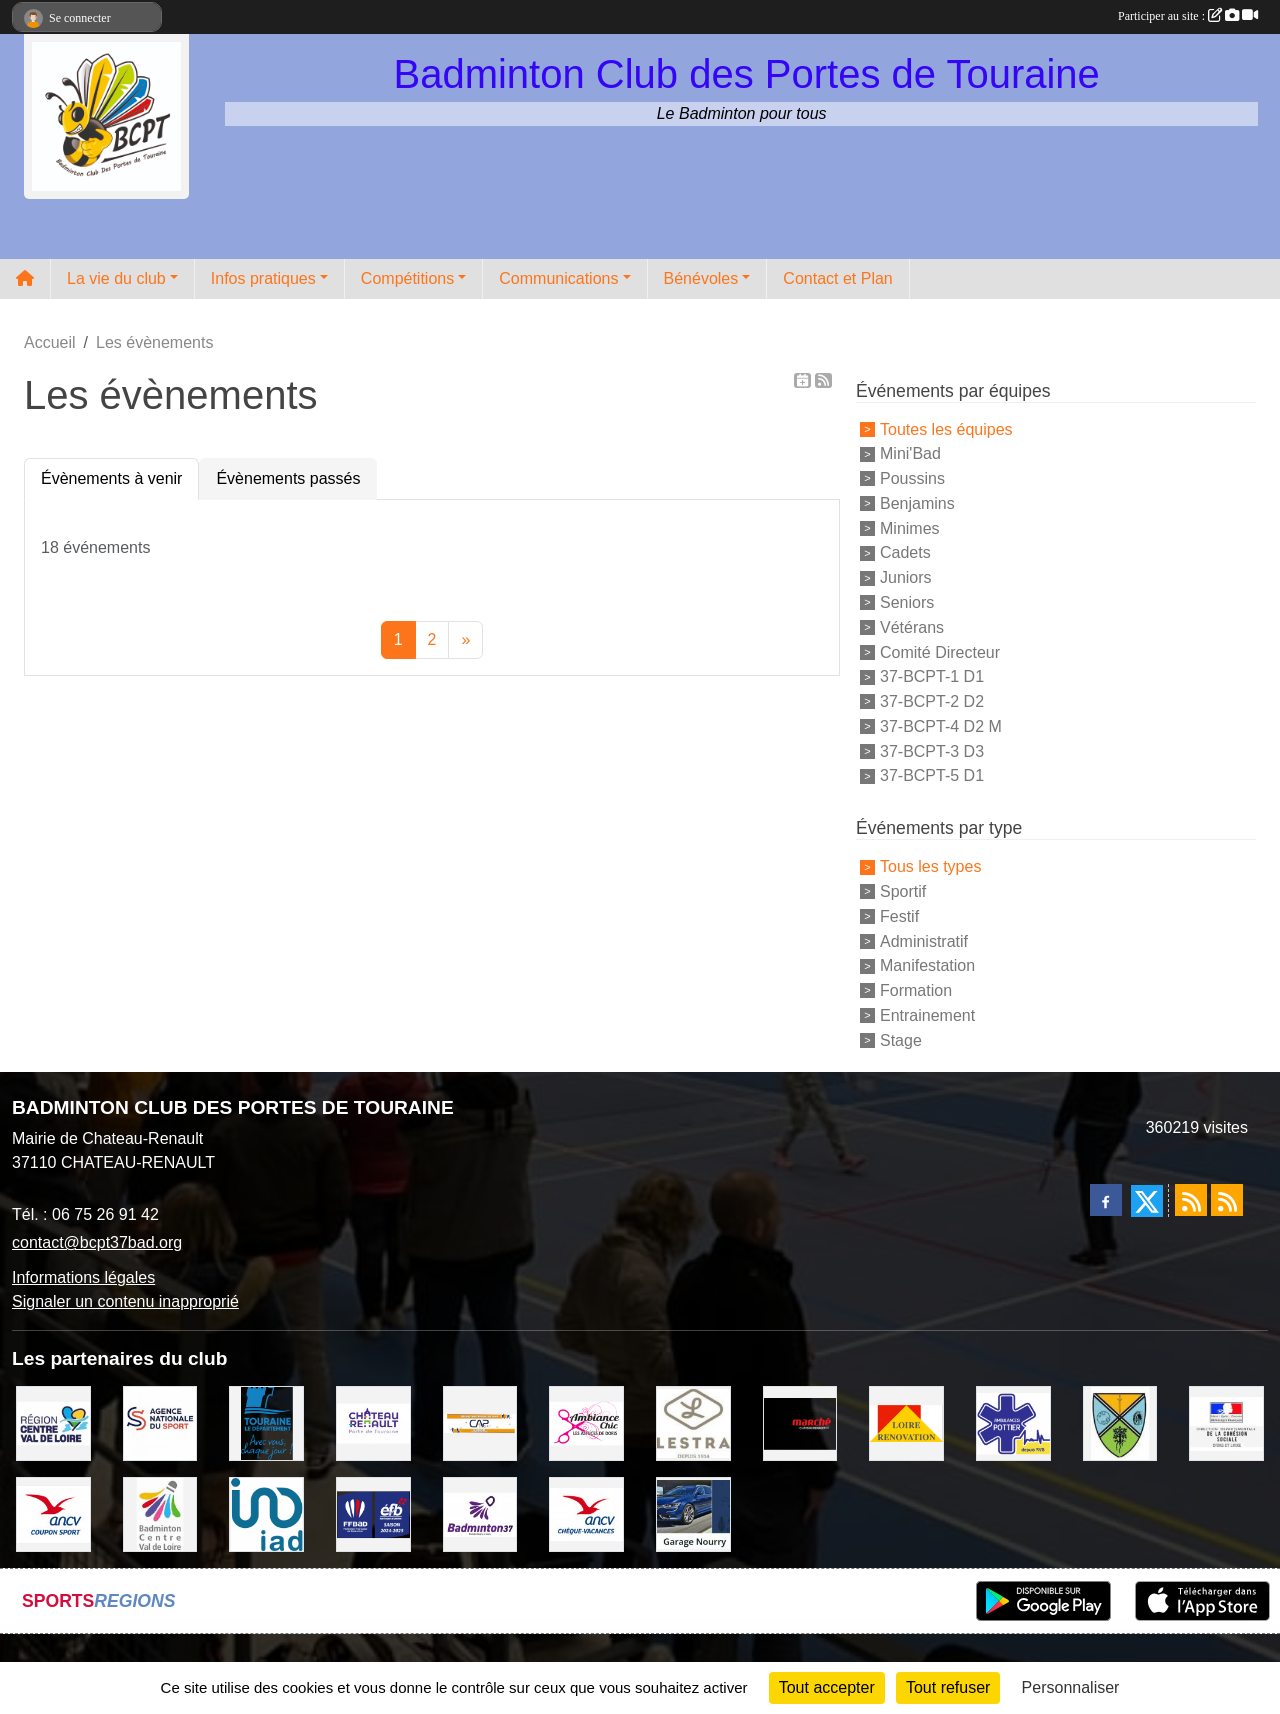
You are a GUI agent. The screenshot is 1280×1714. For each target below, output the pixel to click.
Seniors (907, 602)
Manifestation (927, 965)
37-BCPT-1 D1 (932, 676)
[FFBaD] (373, 1513)
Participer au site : (1188, 16)
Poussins (912, 478)
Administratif (924, 940)
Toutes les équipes (946, 428)
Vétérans (912, 627)
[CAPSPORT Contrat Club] (480, 1422)
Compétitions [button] (407, 278)
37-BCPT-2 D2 (932, 701)
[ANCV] (53, 1513)
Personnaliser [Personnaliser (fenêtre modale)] (1071, 1687)
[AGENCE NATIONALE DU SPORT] (160, 1422)
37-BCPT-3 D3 (932, 750)
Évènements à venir (111, 478)
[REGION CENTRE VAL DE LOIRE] (53, 1422)
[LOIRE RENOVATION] (906, 1422)
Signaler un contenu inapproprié (125, 1301)
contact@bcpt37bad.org (97, 1242)
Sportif (903, 891)
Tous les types (930, 866)
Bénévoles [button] (701, 278)
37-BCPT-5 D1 (932, 775)
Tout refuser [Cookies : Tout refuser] (948, 1687)
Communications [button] (558, 278)
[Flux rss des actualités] (1191, 1200)
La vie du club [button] (116, 278)
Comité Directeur (940, 651)
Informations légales (83, 1277)
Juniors (906, 577)
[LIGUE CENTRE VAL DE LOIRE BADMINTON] (160, 1513)
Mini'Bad (910, 453)
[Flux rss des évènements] (1227, 1200)
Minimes (910, 527)
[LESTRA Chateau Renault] (693, 1422)
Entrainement (927, 1015)
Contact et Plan (837, 278)
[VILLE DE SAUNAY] (1120, 1422)
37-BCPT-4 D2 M (941, 726)
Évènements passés (288, 478)
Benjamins (917, 503)
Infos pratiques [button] (263, 278)
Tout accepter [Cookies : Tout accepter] (827, 1687)
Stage (901, 1039)
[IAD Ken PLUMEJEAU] (266, 1513)
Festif (899, 916)
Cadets (905, 552)
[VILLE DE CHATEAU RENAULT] (373, 1422)
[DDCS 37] (1226, 1422)
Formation (916, 990)
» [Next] (465, 639)
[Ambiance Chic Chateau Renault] (586, 1422)
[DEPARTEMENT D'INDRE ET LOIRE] (266, 1422)
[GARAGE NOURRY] (693, 1513)
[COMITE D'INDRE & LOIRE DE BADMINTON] (480, 1513)
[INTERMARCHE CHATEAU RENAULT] (800, 1422)
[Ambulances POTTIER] (1013, 1422)
